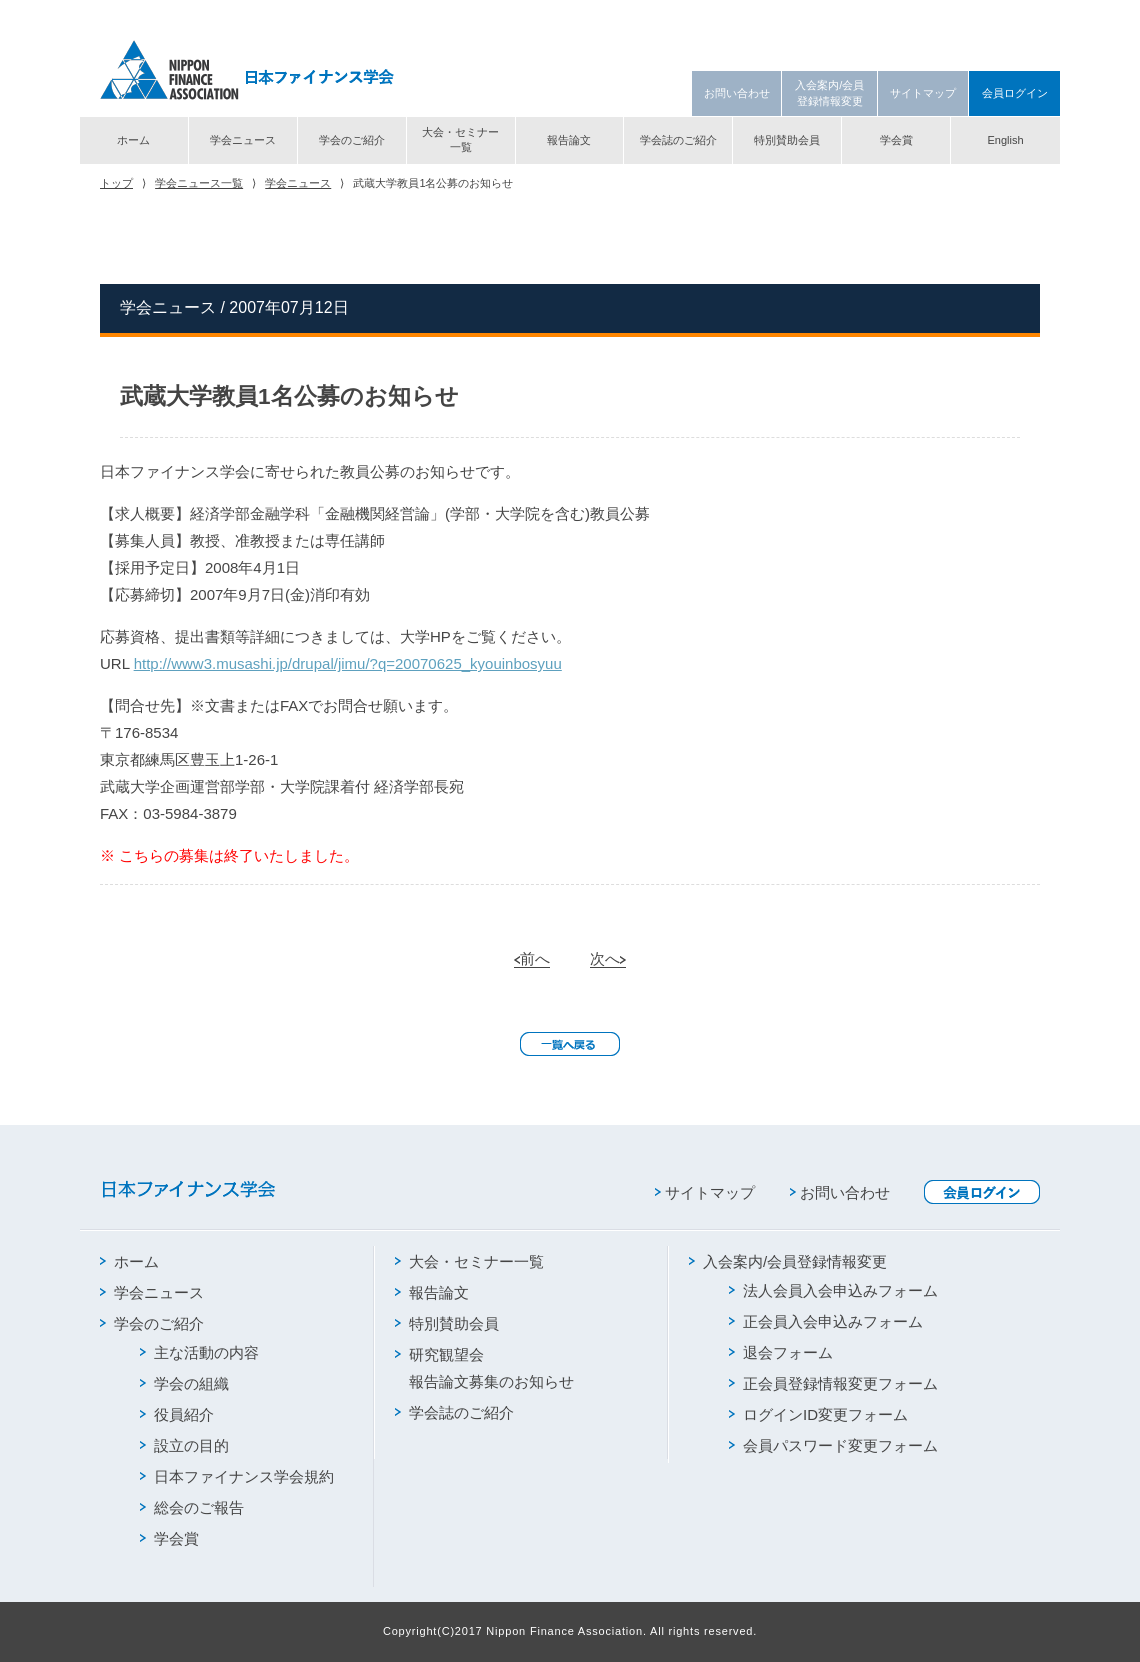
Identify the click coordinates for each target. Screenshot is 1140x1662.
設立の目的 (184, 1445)
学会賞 (896, 140)
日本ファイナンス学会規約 (237, 1476)
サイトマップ (923, 93)
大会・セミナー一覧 (460, 139)
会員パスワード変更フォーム (833, 1445)
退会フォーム (781, 1352)
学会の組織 (184, 1383)
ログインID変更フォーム (818, 1414)
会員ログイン (1015, 93)
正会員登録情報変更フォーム (833, 1383)
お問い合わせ (737, 93)
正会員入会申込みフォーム (826, 1321)
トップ (116, 183)
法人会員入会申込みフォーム (833, 1290)
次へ (608, 958)
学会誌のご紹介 (678, 140)
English (1005, 140)
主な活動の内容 (199, 1352)
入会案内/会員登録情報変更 (829, 92)
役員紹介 (177, 1414)
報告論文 (569, 140)
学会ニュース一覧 (199, 183)
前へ (532, 958)
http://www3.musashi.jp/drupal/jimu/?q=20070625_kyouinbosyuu (348, 663)
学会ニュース (243, 140)
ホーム (133, 140)
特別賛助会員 (787, 140)
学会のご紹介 (352, 140)
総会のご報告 (192, 1507)
